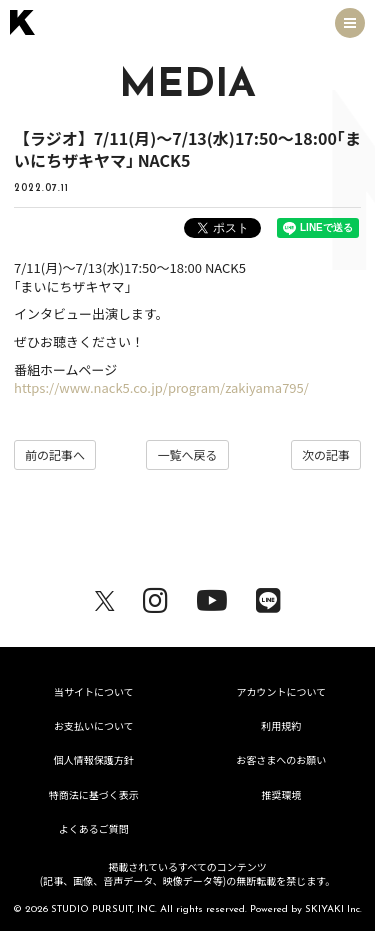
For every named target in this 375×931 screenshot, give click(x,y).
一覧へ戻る (187, 454)
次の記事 (326, 454)
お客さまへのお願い (281, 759)
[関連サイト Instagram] (155, 597)
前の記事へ (55, 454)
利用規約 (281, 725)
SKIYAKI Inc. (333, 909)
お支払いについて (94, 725)
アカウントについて (281, 691)
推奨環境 (281, 794)
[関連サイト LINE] (268, 597)
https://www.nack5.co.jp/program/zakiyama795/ (161, 387)
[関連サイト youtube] (212, 597)
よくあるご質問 (94, 828)
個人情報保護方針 (94, 759)
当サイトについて (94, 691)
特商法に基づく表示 (94, 794)
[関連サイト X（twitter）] (105, 597)
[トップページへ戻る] (22, 22)
